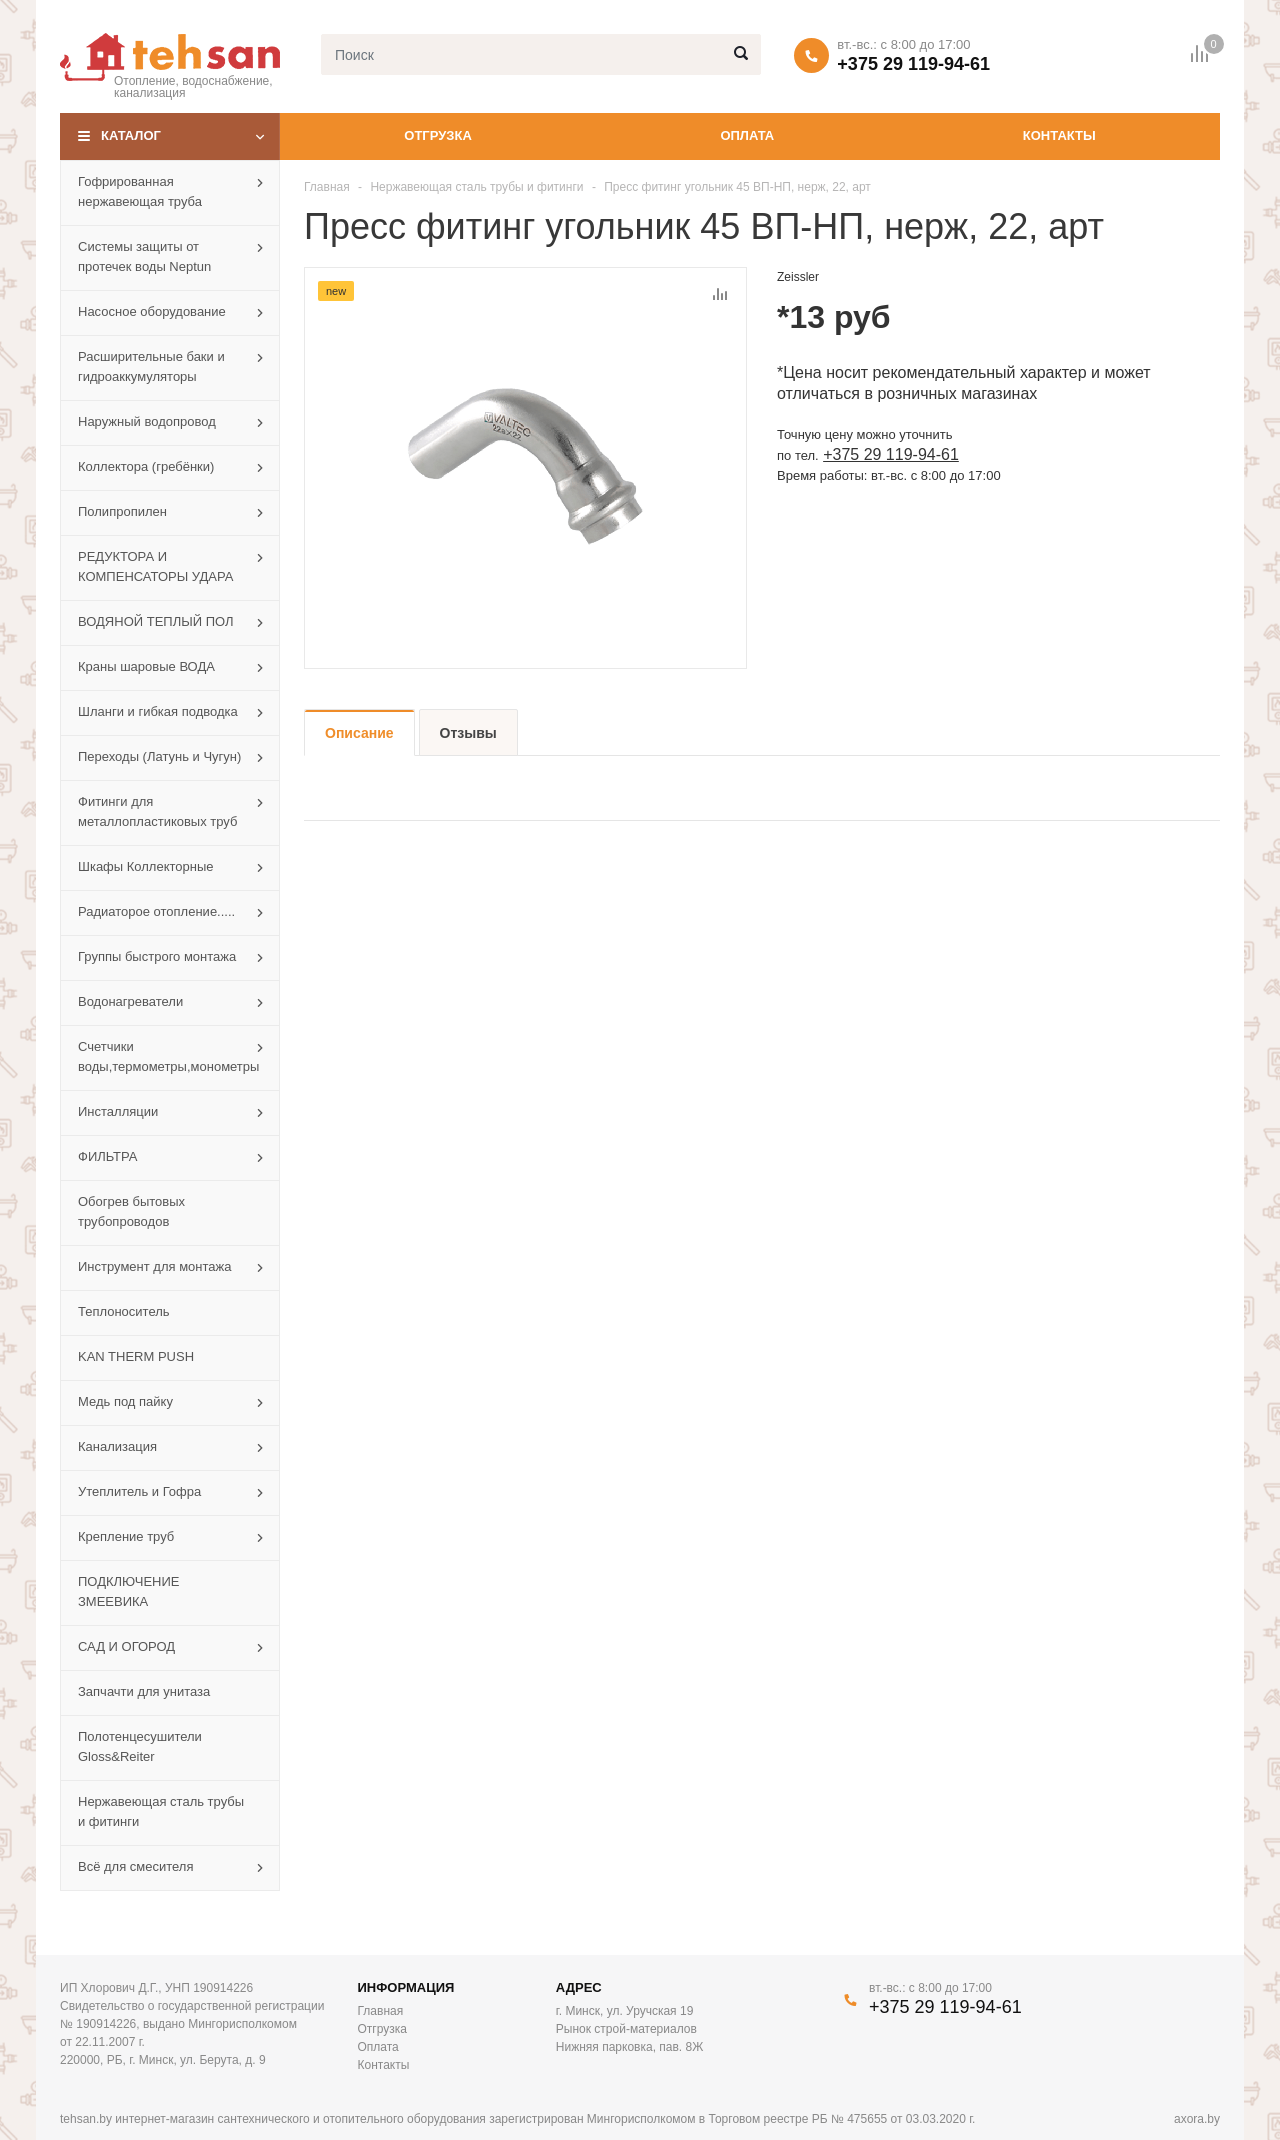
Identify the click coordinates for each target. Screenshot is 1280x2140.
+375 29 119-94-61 (913, 64)
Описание (359, 733)
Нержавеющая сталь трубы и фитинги (476, 187)
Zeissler (798, 277)
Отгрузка (437, 135)
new (336, 291)
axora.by (1197, 2119)
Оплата (747, 135)
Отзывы (468, 733)
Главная (327, 187)
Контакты (1059, 135)
